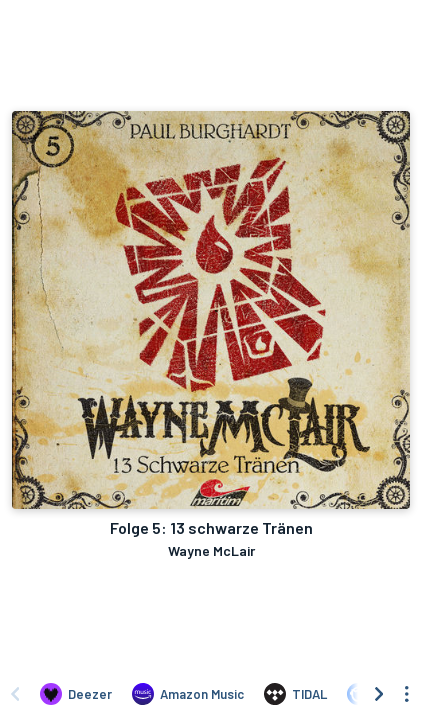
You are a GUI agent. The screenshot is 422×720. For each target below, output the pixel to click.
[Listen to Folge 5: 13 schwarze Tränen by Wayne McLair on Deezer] (76, 694)
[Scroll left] (15, 694)
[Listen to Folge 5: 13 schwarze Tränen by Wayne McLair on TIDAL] (295, 694)
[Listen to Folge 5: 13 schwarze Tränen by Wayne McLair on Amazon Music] (188, 694)
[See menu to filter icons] (407, 694)
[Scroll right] (379, 694)
